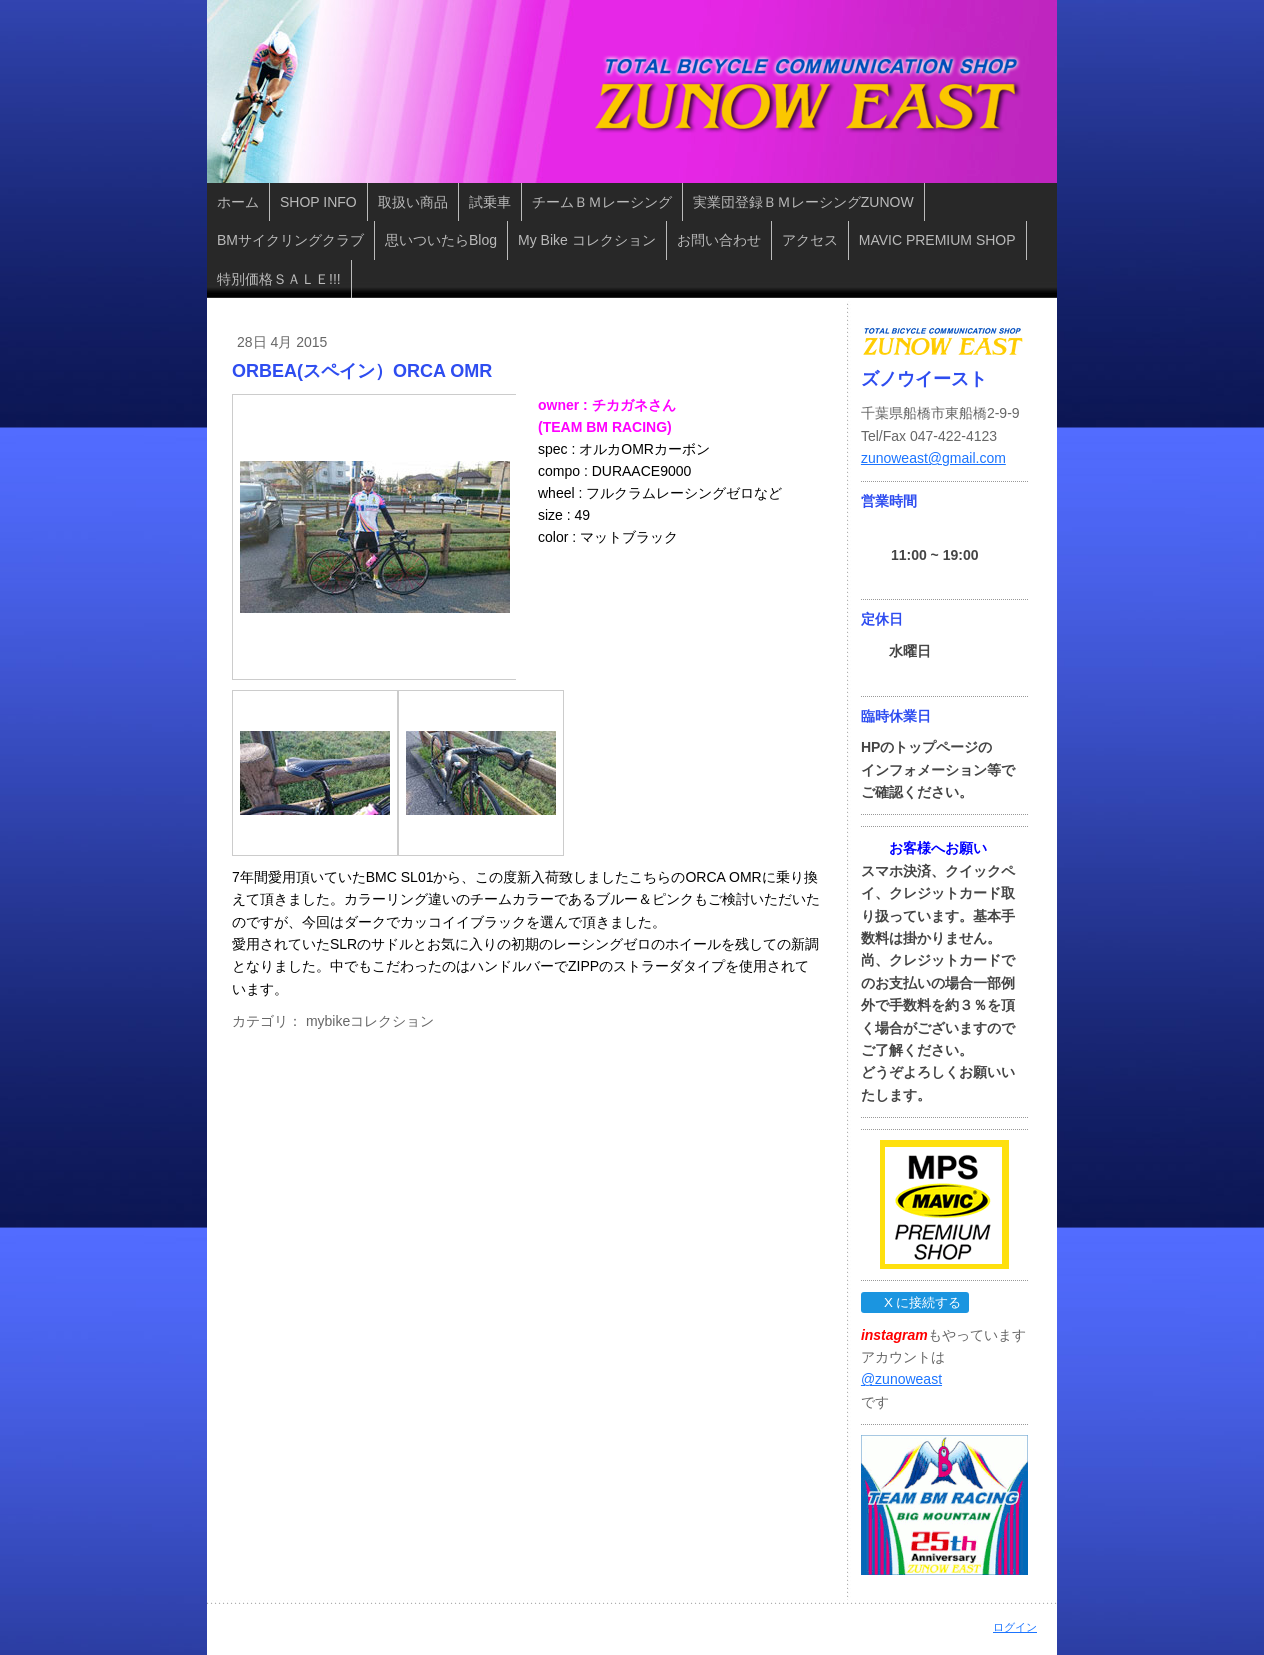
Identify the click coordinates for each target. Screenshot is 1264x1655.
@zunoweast (901, 1379)
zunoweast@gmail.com (933, 458)
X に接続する (914, 1302)
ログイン (1015, 1627)
